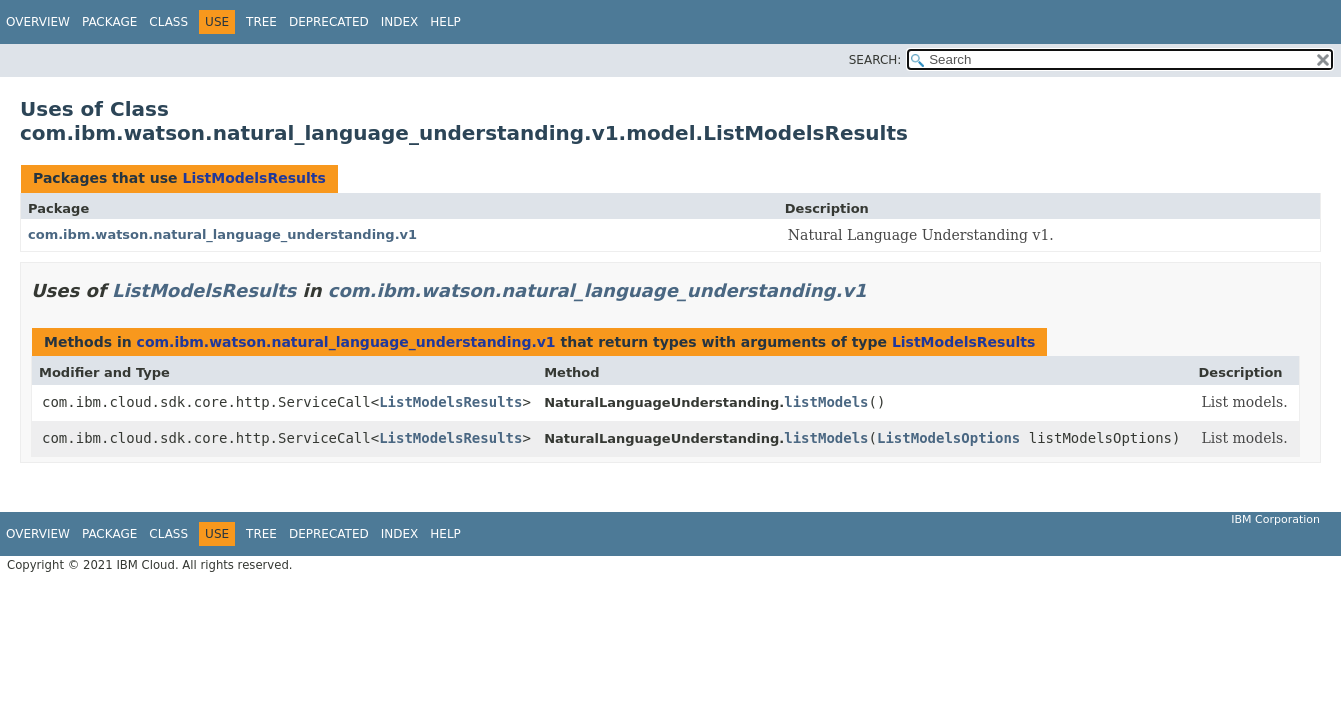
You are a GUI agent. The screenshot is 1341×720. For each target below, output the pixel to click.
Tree (261, 22)
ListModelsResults (253, 178)
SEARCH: (875, 60)
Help (445, 22)
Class (168, 22)
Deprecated (329, 22)
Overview (38, 22)
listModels (826, 402)
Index (400, 22)
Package (109, 22)
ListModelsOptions (948, 438)
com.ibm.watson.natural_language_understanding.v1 (222, 234)
